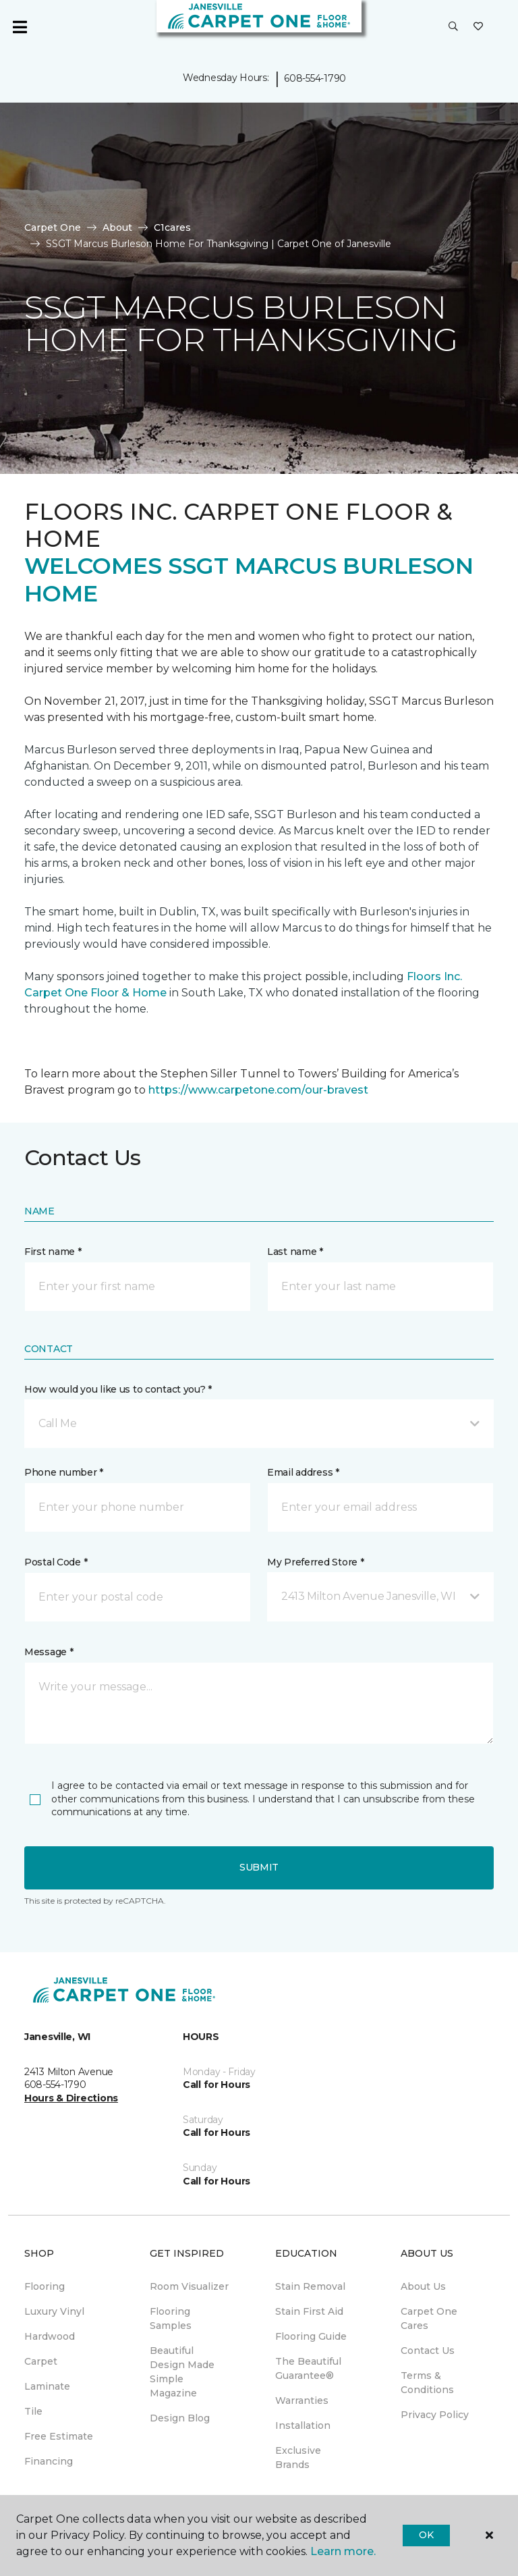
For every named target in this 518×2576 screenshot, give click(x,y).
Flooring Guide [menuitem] (311, 2336)
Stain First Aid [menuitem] (309, 2311)
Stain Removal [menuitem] (310, 2286)
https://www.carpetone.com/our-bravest (258, 1089)
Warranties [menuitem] (301, 2400)
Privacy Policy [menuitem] (435, 2415)
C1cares (172, 227)
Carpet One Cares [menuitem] (429, 2318)
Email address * (303, 1472)
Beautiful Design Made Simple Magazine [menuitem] (182, 2371)
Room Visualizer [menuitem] (189, 2286)
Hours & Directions (71, 2098)
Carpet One (52, 227)
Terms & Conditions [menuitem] (427, 2382)
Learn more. (343, 2551)
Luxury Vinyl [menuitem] (54, 2311)
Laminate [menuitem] (47, 2386)
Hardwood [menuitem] (49, 2336)
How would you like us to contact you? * (118, 1389)
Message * (48, 1652)
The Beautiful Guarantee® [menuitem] (308, 2368)
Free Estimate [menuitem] (58, 2436)
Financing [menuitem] (48, 2461)
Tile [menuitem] (33, 2411)
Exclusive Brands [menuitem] (298, 2457)
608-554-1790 (315, 78)
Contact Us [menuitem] (428, 2350)
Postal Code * (55, 1562)
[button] (453, 27)
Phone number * (63, 1472)
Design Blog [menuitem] (180, 2418)
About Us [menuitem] (423, 2286)
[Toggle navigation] (19, 27)
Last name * (295, 1251)
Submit (259, 1867)
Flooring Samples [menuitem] (171, 2318)
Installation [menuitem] (302, 2425)
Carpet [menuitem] (40, 2361)
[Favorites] (478, 27)
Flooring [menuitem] (44, 2286)
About (117, 227)
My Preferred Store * (315, 1562)
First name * (53, 1251)
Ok (426, 2535)
